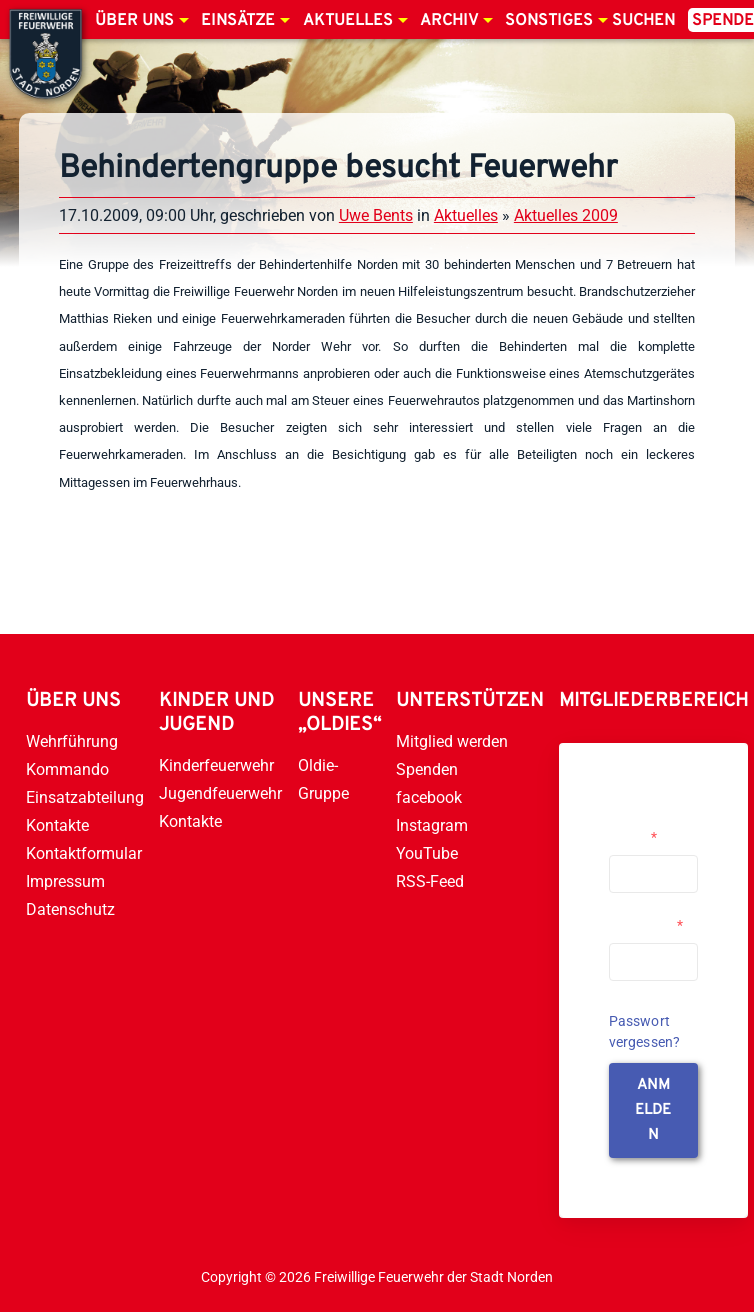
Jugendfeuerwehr (220, 793)
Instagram (432, 825)
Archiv (449, 21)
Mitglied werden (452, 741)
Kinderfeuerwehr (216, 765)
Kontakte (57, 825)
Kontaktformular (84, 853)
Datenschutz (70, 909)
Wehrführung (72, 741)
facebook (429, 797)
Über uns (134, 21)
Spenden (427, 769)
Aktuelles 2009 (566, 215)
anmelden (653, 1110)
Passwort (646, 925)
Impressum (65, 881)
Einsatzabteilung (85, 797)
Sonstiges (549, 21)
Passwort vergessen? (645, 1031)
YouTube (427, 853)
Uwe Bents (376, 215)
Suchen (643, 21)
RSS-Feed (430, 881)
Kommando (67, 769)
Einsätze (238, 21)
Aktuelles (348, 21)
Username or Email (648, 829)
